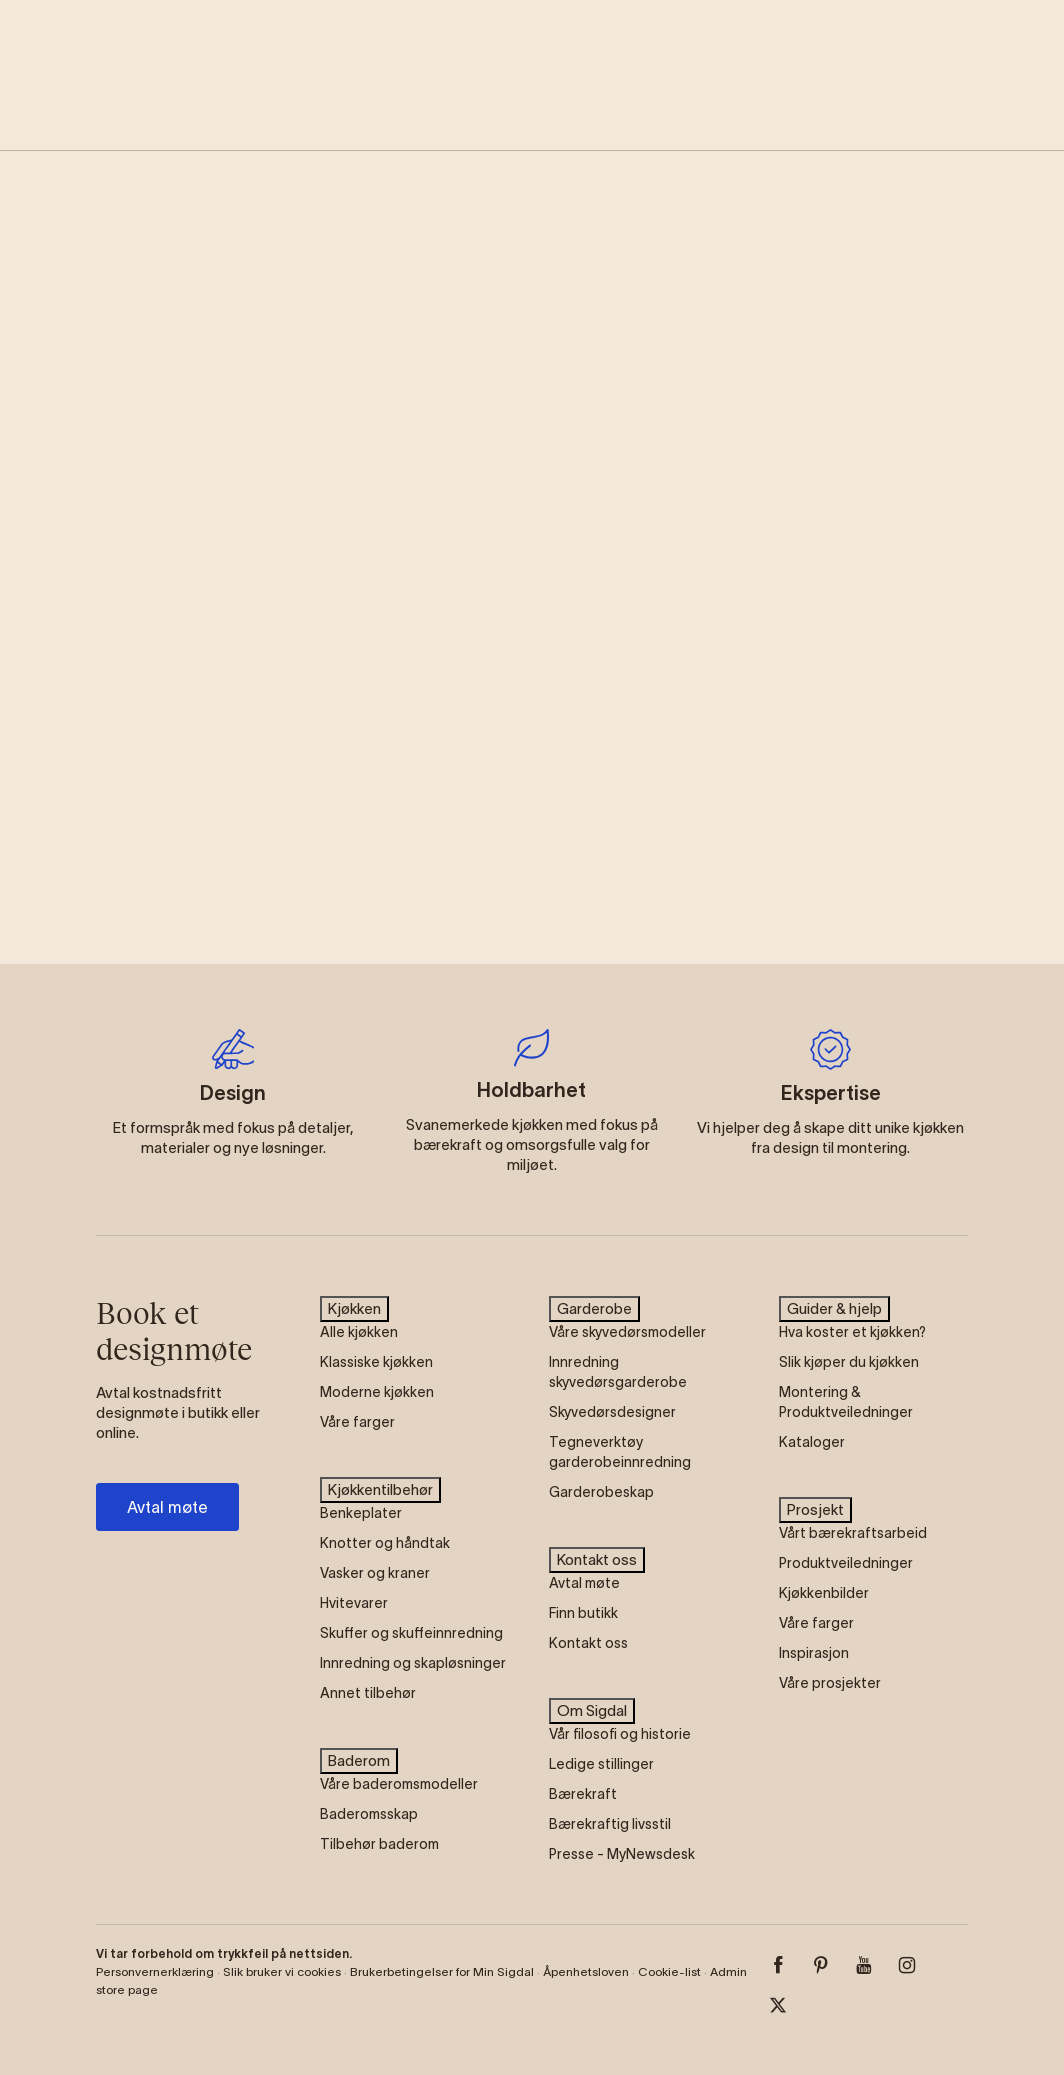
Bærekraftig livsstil (610, 1824)
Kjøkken (354, 1308)
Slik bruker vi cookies (282, 1971)
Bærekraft (583, 1794)
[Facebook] (789, 1965)
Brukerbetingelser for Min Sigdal (442, 1971)
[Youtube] (875, 1965)
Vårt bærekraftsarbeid (853, 1533)
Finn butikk (583, 1613)
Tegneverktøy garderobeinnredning (620, 1452)
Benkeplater (361, 1513)
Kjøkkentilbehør (380, 1489)
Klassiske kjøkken (376, 1362)
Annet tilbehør (368, 1693)
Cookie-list (669, 1971)
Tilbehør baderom (379, 1844)
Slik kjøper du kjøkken (849, 1362)
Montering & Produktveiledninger (846, 1402)
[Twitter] (789, 2005)
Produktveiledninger (846, 1563)
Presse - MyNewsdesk (622, 1854)
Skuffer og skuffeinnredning (411, 1633)
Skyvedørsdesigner (612, 1412)
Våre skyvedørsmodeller (627, 1332)
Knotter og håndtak (385, 1543)
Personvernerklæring (155, 1971)
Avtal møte (167, 1507)
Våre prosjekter (830, 1683)
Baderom (359, 1760)
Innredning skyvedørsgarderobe (618, 1372)
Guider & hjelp (834, 1308)
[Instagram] (918, 1965)
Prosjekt (815, 1509)
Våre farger (357, 1422)
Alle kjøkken (359, 1332)
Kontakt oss (597, 1559)
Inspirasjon (814, 1653)
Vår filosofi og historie (620, 1734)
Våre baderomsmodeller (399, 1784)
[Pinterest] (832, 1965)
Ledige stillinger (601, 1764)
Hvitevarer (354, 1603)
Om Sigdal (592, 1710)
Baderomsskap (369, 1814)
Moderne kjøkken (377, 1392)
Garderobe (594, 1308)
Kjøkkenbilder (824, 1593)
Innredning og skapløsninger (413, 1663)
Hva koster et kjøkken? (852, 1332)
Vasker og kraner (375, 1573)
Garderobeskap (601, 1492)
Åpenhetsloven (586, 1971)
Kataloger (812, 1442)
